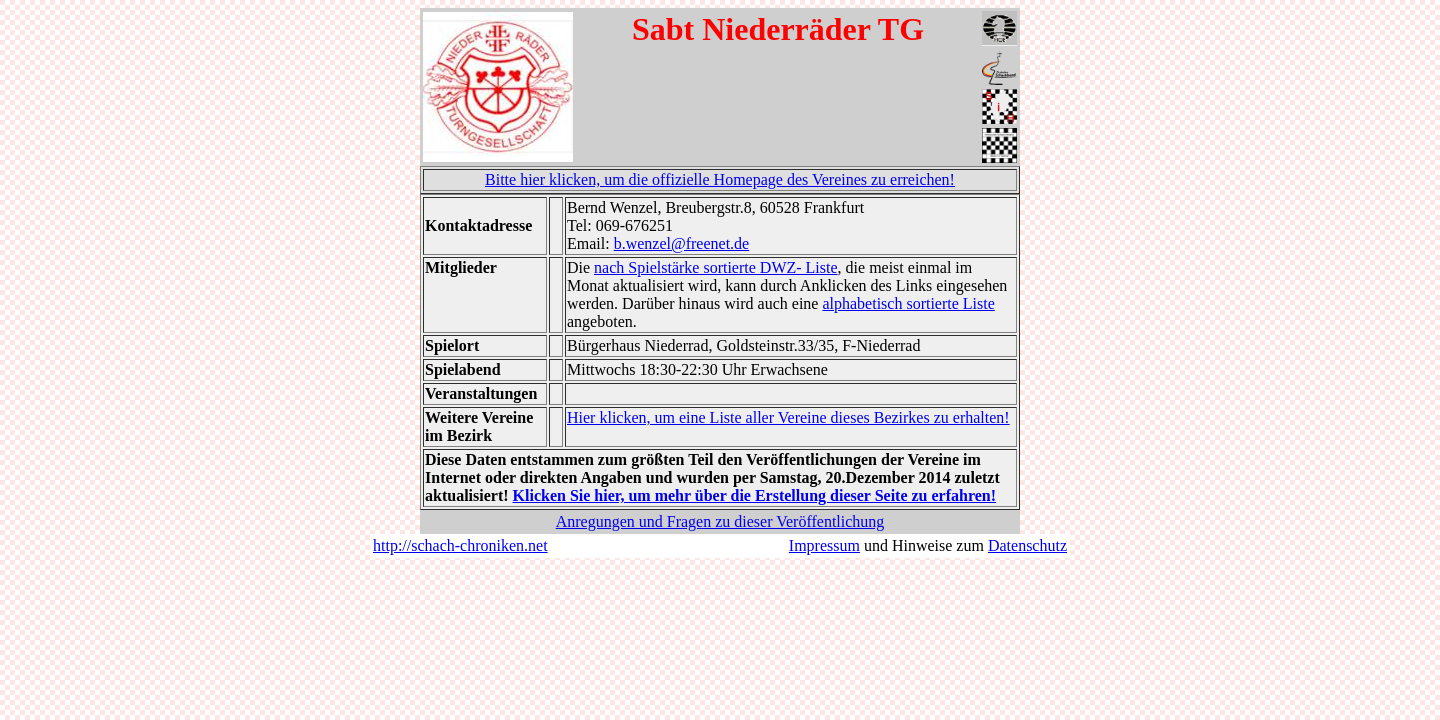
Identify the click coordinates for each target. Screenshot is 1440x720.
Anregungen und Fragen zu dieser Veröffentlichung (720, 521)
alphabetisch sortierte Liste (908, 303)
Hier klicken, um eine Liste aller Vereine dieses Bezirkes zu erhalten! (788, 417)
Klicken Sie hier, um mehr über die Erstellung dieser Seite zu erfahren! (755, 495)
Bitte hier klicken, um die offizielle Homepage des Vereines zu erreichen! (720, 179)
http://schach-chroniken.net (460, 545)
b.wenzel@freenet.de (682, 243)
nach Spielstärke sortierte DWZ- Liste (715, 267)
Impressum (824, 545)
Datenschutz (1027, 545)
